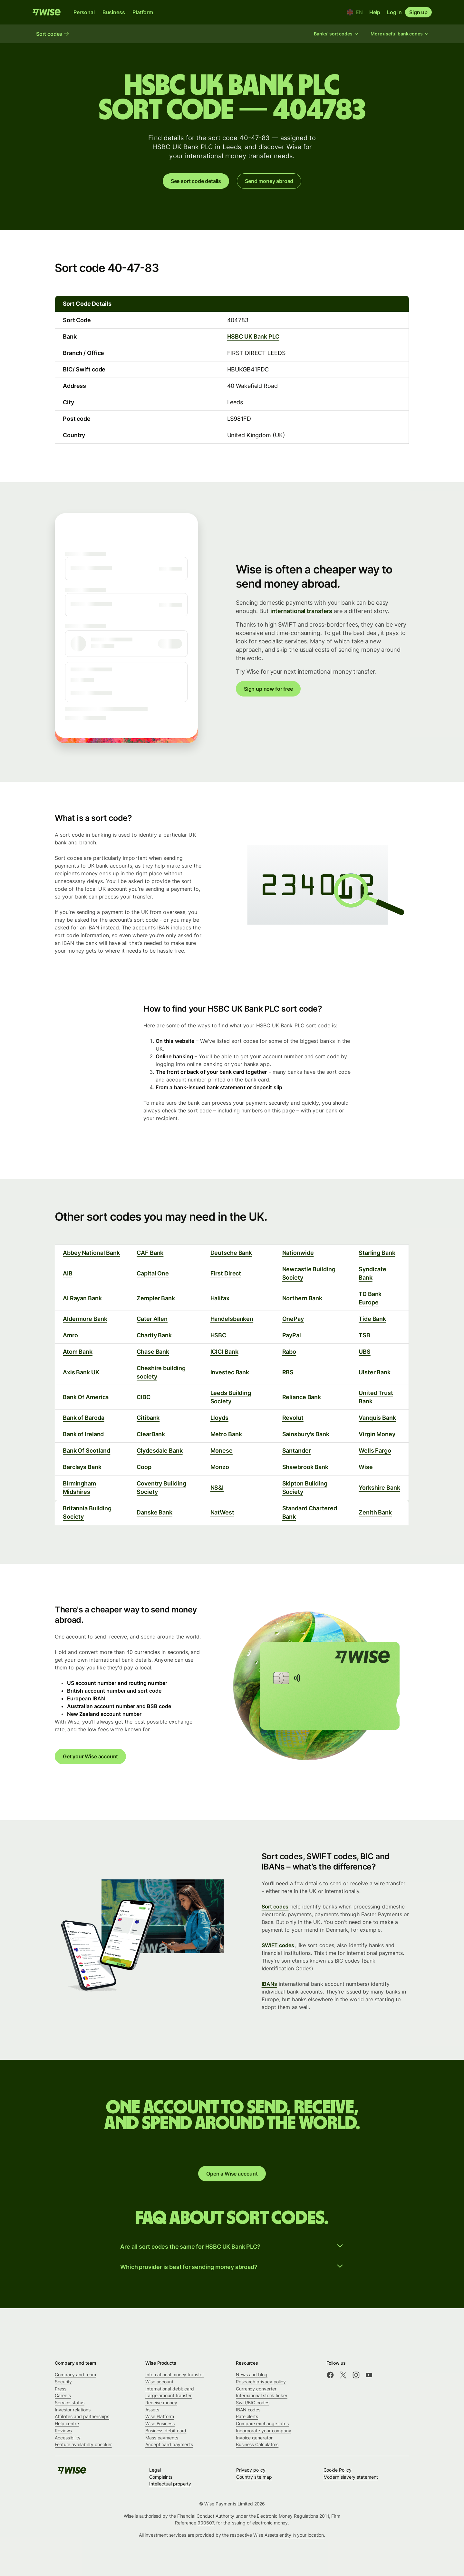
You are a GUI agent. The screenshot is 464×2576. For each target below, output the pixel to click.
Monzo (219, 1467)
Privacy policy (251, 2470)
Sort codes (275, 1906)
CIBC (143, 1397)
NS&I (217, 1487)
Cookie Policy (338, 2470)
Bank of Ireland (83, 1434)
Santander (296, 1450)
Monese (221, 1450)
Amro (70, 1335)
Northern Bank (302, 1298)
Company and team (75, 2374)
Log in (394, 12)
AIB (67, 1273)
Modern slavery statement (351, 2477)
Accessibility (68, 2437)
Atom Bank (77, 1351)
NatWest (222, 1512)
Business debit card (165, 2430)
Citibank (148, 1417)
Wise (366, 1467)
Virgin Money (377, 1434)
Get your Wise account (90, 1756)
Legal (155, 2470)
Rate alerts (247, 2416)
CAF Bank (150, 1252)
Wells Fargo (375, 1450)
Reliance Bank (301, 1397)
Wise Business (160, 2423)
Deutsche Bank (231, 1252)
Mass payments (161, 2437)
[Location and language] (355, 12)
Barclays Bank (82, 1467)
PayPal (291, 1335)
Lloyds (219, 1417)
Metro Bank (226, 1434)
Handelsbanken (232, 1318)
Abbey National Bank (91, 1252)
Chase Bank (153, 1351)
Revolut (293, 1417)
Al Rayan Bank (82, 1298)
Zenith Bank (375, 1512)
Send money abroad (269, 181)
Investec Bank (229, 1372)
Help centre (67, 2423)
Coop (144, 1467)
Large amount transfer (168, 2395)
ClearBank (151, 1434)
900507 (206, 2522)
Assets (152, 2409)
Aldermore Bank (85, 1318)
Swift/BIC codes (252, 2402)
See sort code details (196, 181)
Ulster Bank (375, 1372)
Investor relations (73, 2409)
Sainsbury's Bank (305, 1434)
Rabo (289, 1351)
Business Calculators (257, 2444)
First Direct (225, 1273)
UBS (365, 1351)
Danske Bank (154, 1512)
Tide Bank (372, 1318)
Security (63, 2381)
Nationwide (298, 1252)
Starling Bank (377, 1252)
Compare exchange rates (262, 2423)
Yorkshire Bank (379, 1487)
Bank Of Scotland (86, 1450)
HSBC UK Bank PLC (253, 336)
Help (374, 12)
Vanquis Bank (377, 1417)
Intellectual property (170, 2483)
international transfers (301, 611)
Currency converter (256, 2388)
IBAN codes (248, 2409)
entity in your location (301, 2535)
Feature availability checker (83, 2444)
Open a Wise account (232, 2173)
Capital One (153, 1273)
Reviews (63, 2430)
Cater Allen (152, 1318)
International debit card (169, 2388)
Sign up (418, 12)
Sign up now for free (268, 689)
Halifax (219, 1298)
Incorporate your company (263, 2430)
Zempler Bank (156, 1298)
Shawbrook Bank (305, 1467)
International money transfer (174, 2374)
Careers (63, 2395)
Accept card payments (169, 2444)
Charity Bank (154, 1335)
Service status (69, 2402)
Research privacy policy (261, 2381)
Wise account (159, 2381)
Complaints (160, 2477)
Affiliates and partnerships (82, 2416)
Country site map (254, 2477)
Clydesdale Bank (159, 1450)
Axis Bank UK (81, 1372)
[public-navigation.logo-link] (72, 2472)
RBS (288, 1372)
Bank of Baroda (83, 1417)
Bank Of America (86, 1397)
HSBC (218, 1335)
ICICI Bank (224, 1351)
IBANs (269, 1984)
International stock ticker (261, 2395)
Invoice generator (254, 2437)
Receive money (161, 2402)
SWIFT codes (278, 1945)
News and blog (251, 2374)
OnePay (293, 1318)
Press (60, 2388)
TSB (364, 1335)
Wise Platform (159, 2416)
